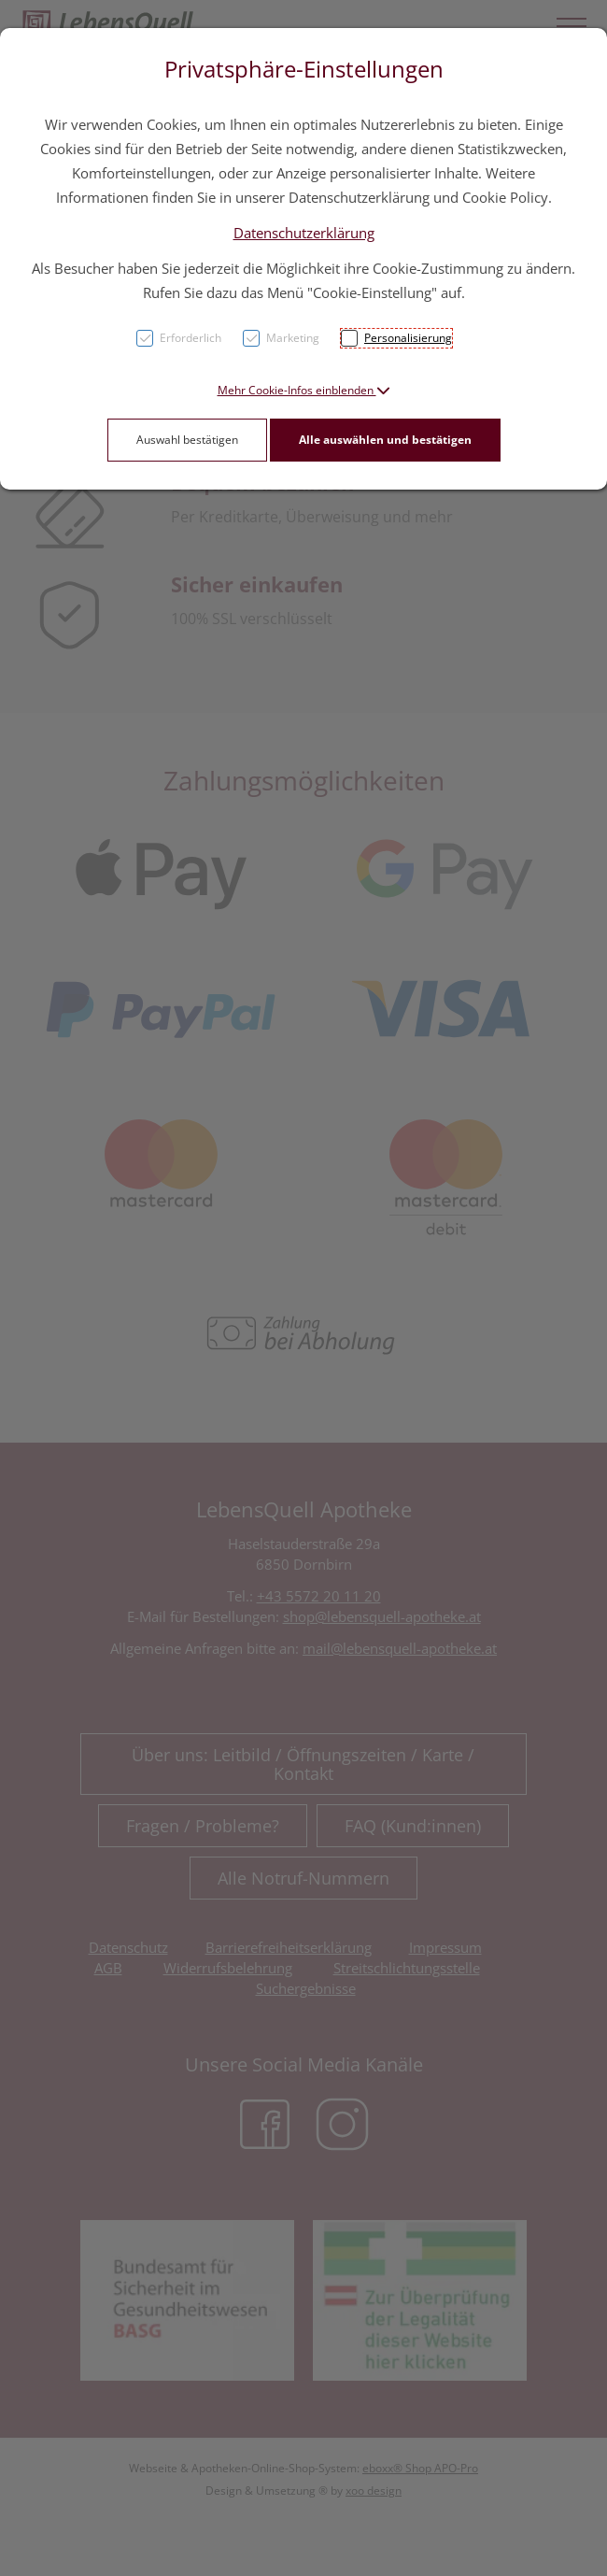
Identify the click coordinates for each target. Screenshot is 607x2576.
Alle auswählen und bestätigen (385, 440)
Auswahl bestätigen (187, 440)
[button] (304, 390)
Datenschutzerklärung (303, 232)
